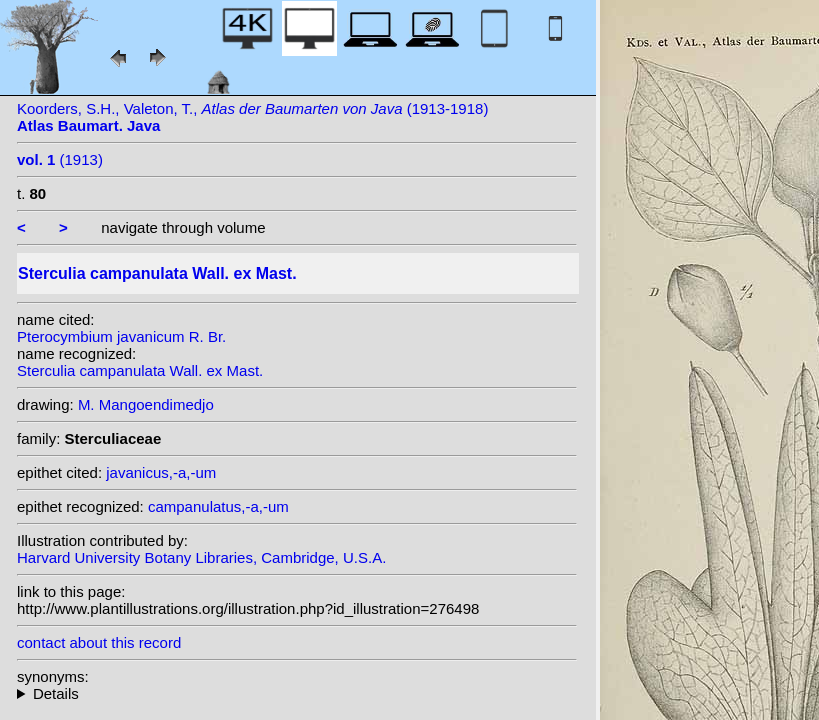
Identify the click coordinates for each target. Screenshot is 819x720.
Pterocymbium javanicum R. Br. (121, 336)
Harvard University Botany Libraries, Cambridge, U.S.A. (201, 557)
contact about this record (99, 642)
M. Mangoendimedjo (146, 404)
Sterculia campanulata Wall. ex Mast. (140, 370)
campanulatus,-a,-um (218, 506)
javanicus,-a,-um (161, 472)
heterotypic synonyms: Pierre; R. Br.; (297, 693)
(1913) (60, 159)
